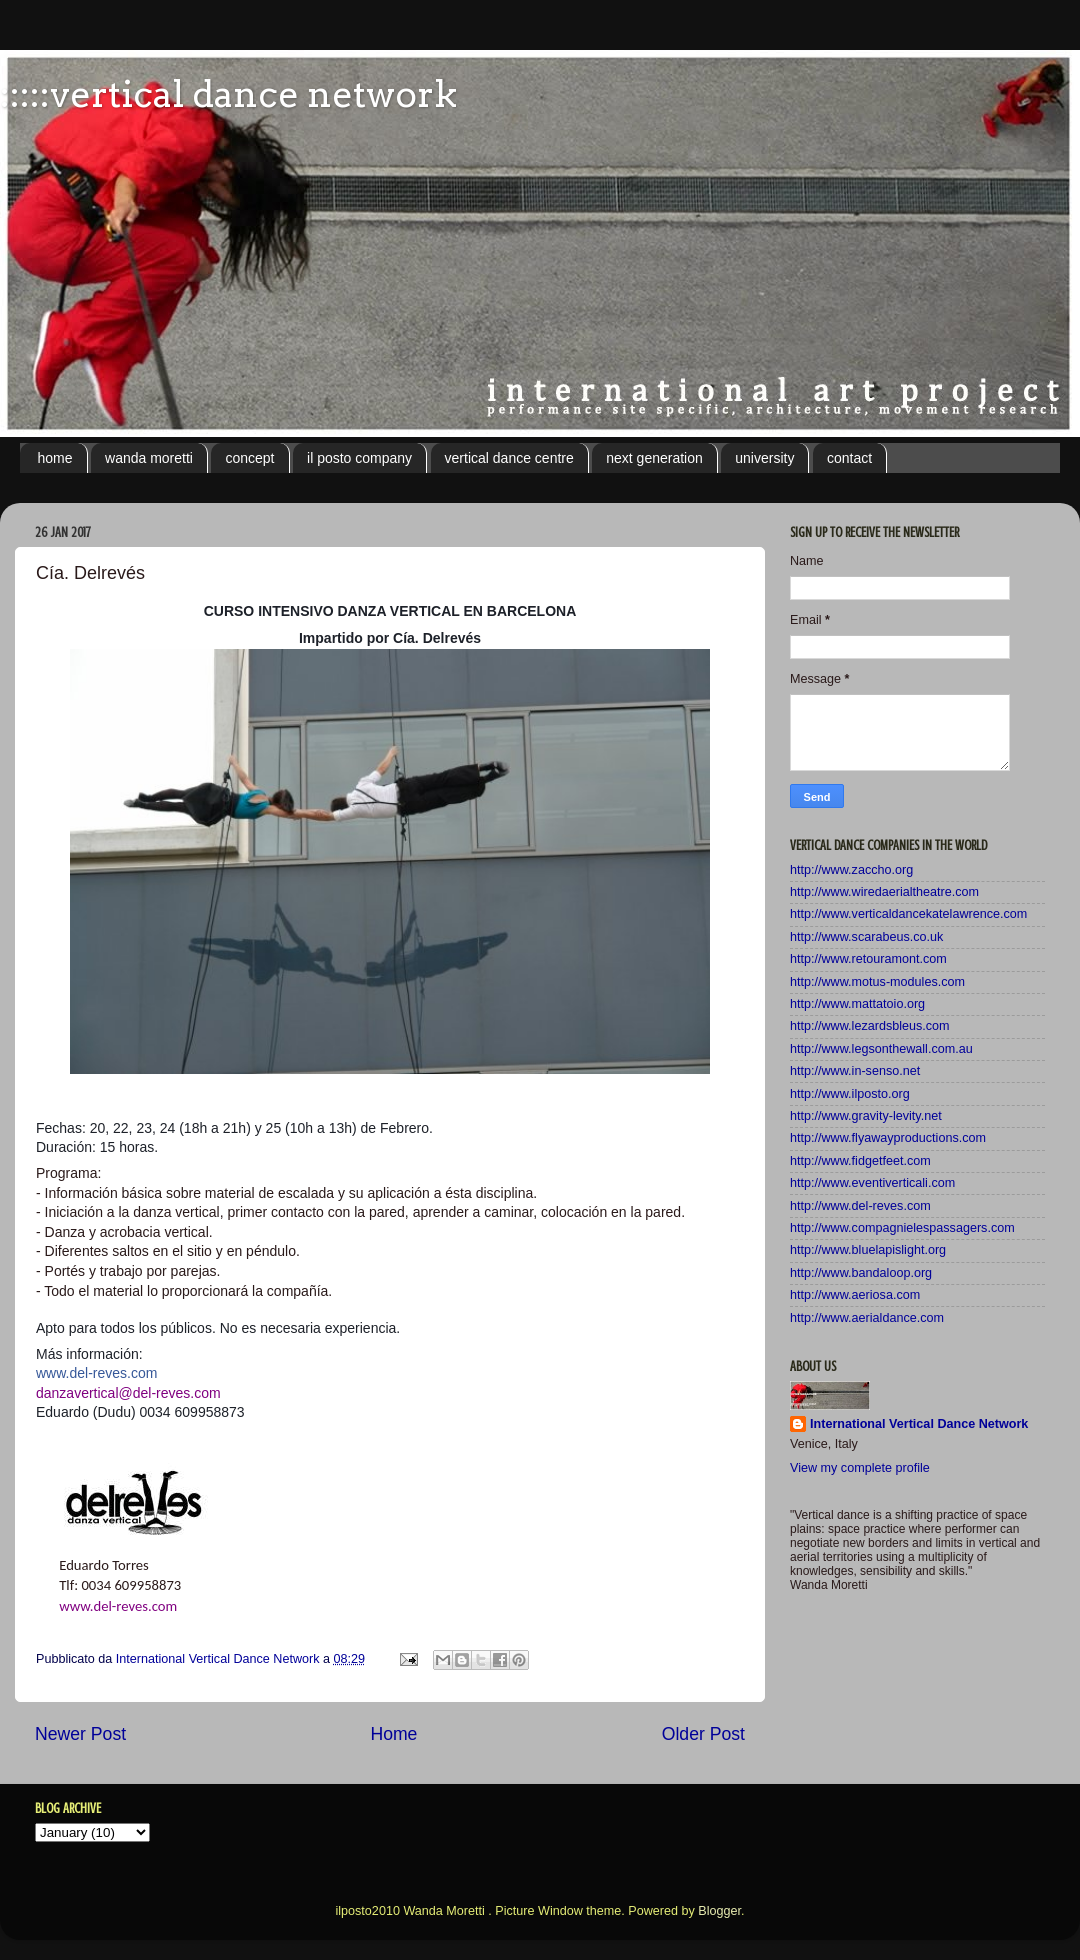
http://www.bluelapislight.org (868, 1250)
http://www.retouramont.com (868, 959)
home (55, 458)
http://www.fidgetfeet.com (860, 1161)
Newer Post (80, 1734)
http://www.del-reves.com (860, 1206)
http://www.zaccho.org (851, 870)
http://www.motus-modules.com (877, 982)
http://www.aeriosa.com (855, 1295)
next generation (654, 458)
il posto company (359, 458)
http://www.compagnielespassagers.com (902, 1228)
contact (849, 458)
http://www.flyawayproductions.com (888, 1138)
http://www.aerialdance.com (867, 1318)
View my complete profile (860, 1468)
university (764, 458)
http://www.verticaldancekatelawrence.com (908, 914)
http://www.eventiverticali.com (872, 1183)
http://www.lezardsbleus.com (870, 1026)
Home (393, 1734)
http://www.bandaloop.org (861, 1273)
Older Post (703, 1734)
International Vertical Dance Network (919, 1424)
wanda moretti (149, 458)
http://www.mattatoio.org (857, 1004)
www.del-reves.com (118, 1606)
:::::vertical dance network (228, 94)
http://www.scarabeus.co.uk (866, 937)
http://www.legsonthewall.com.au (881, 1049)
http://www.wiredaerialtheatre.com (884, 892)
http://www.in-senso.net (855, 1071)
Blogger (719, 1911)
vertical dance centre (509, 458)
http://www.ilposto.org (850, 1094)
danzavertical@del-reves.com (128, 1393)
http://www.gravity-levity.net (866, 1116)
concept (249, 458)
